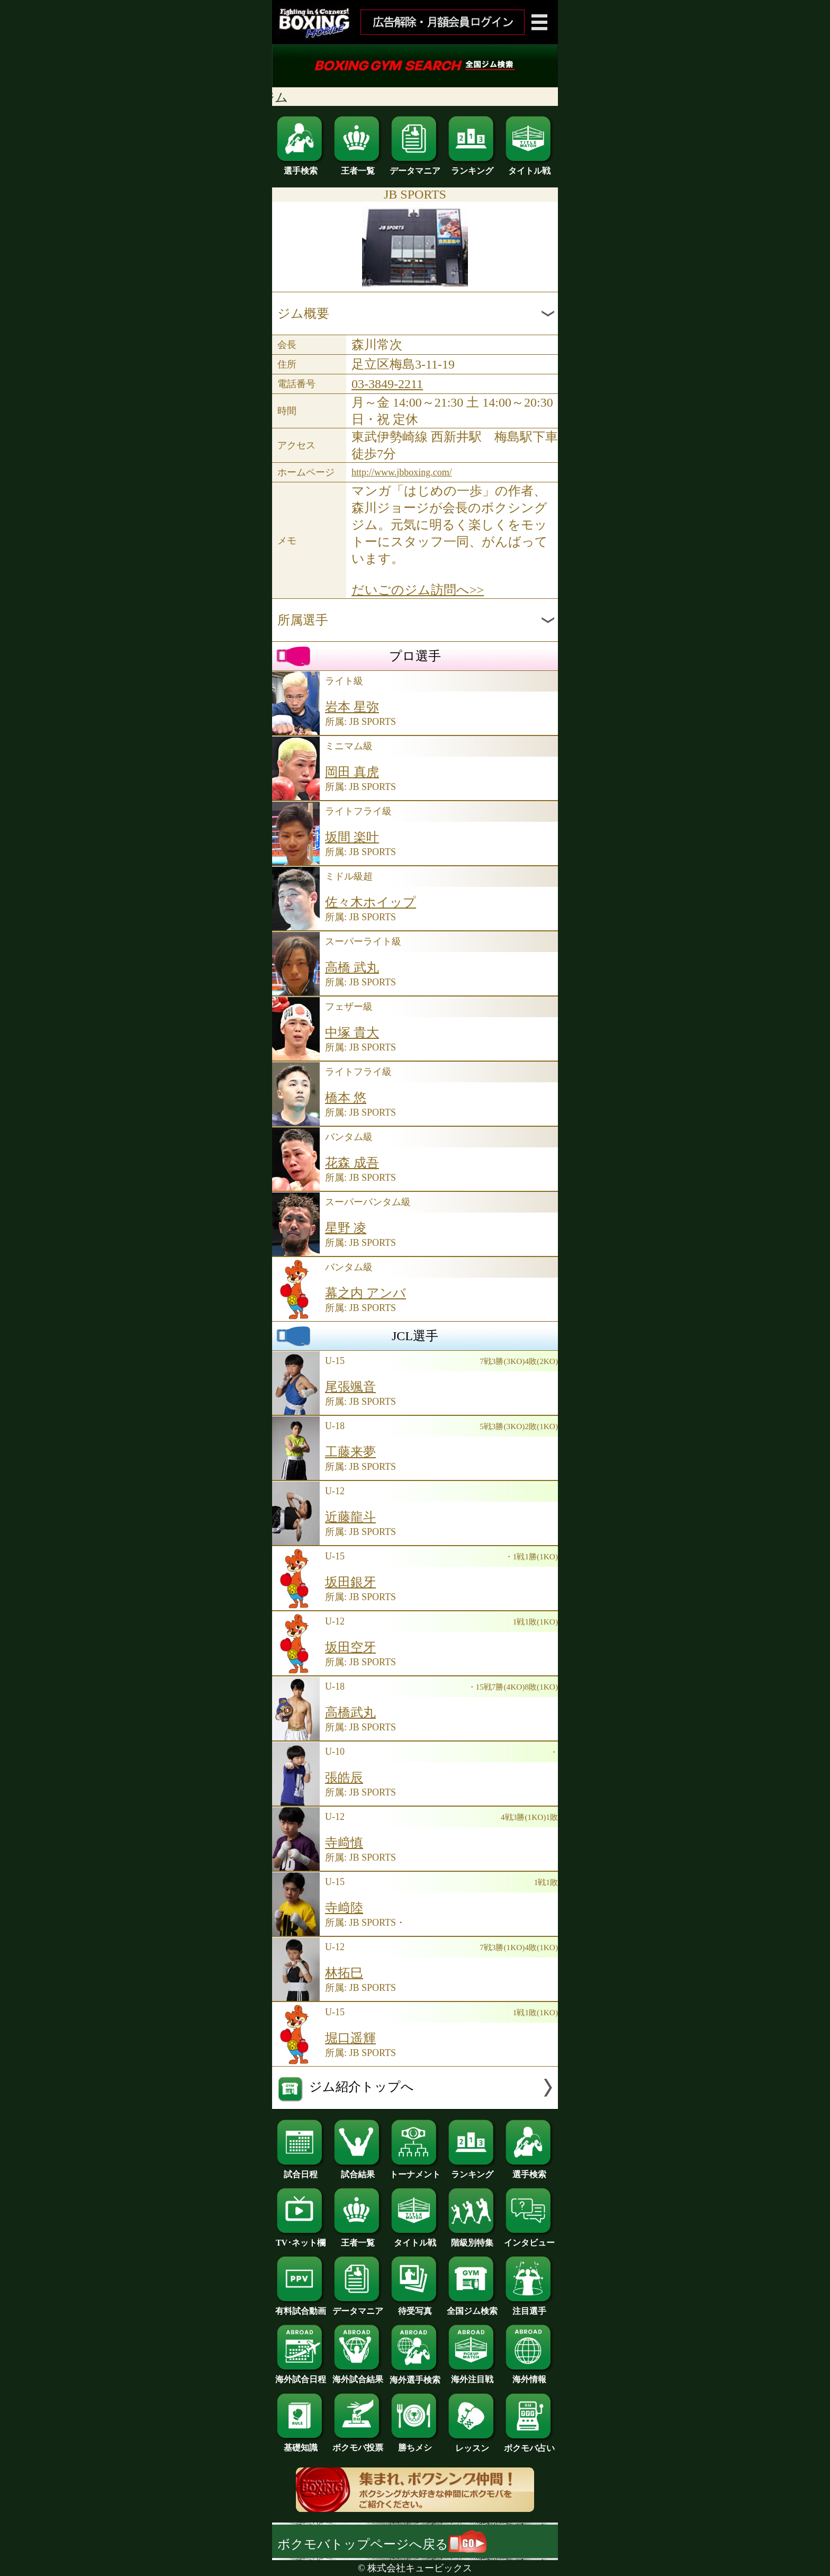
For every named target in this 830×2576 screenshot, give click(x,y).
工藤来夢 (350, 1452)
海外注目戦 (472, 2375)
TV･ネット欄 (301, 2238)
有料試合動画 (301, 2307)
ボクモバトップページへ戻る (381, 2544)
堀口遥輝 (350, 2038)
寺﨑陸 (344, 1908)
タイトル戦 (529, 166)
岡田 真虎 (352, 772)
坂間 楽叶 (352, 837)
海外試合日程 (301, 2375)
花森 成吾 (352, 1163)
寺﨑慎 (344, 1843)
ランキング (472, 166)
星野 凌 (345, 1228)
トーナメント (415, 2170)
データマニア (415, 166)
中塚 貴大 (352, 1032)
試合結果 (358, 2170)
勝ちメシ (415, 2443)
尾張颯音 (350, 1387)
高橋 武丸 (352, 967)
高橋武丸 (350, 1712)
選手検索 (301, 166)
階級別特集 (472, 2238)
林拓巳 (344, 1973)
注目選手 (529, 2307)
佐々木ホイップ (370, 902)
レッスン (472, 2444)
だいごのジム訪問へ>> (417, 590)
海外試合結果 (358, 2375)
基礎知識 (301, 2443)
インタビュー (529, 2238)
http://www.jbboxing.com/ (401, 472)
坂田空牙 (350, 1647)
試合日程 (301, 2170)
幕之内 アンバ (365, 1293)
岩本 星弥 (352, 707)
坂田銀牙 (350, 1582)
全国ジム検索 (472, 2307)
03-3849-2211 (387, 384)
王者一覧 (358, 166)
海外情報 (529, 2375)
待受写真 (415, 2307)
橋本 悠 (345, 1098)
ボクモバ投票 (358, 2443)
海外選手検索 (415, 2375)
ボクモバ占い (529, 2444)
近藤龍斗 (350, 1517)
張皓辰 (344, 1777)
